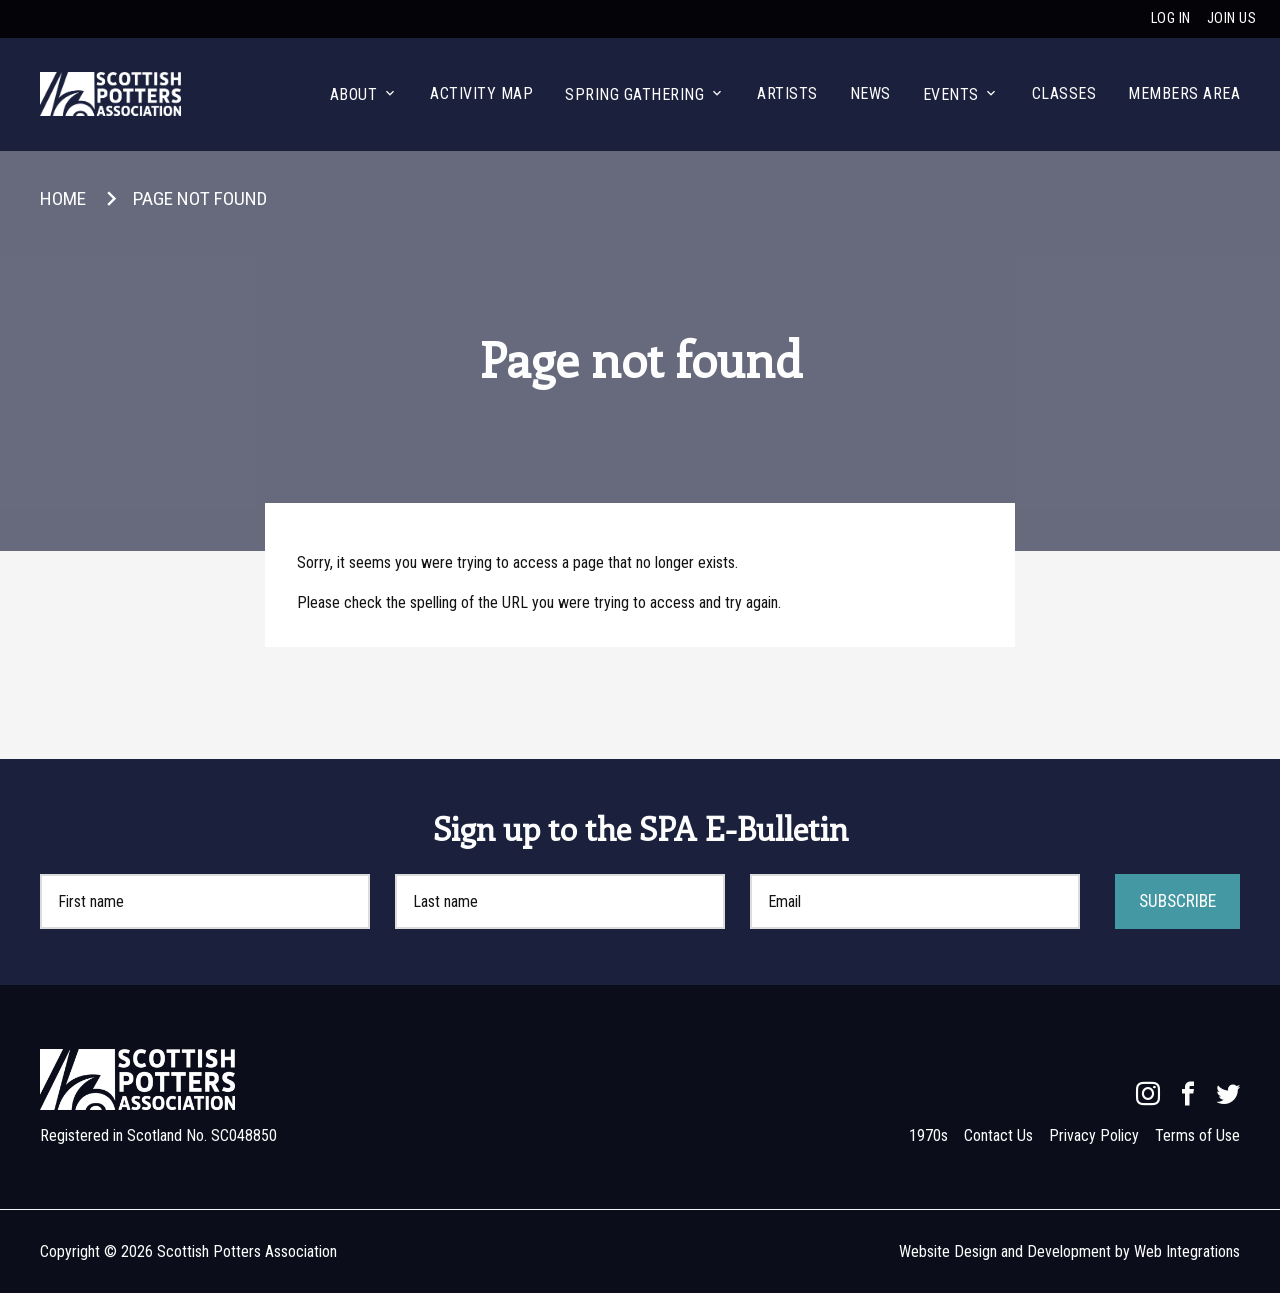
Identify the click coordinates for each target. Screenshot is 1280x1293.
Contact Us (998, 1135)
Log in (1171, 18)
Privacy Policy (1094, 1135)
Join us (1232, 18)
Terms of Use (1197, 1135)
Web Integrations (1187, 1251)
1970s (928, 1135)
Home (63, 198)
